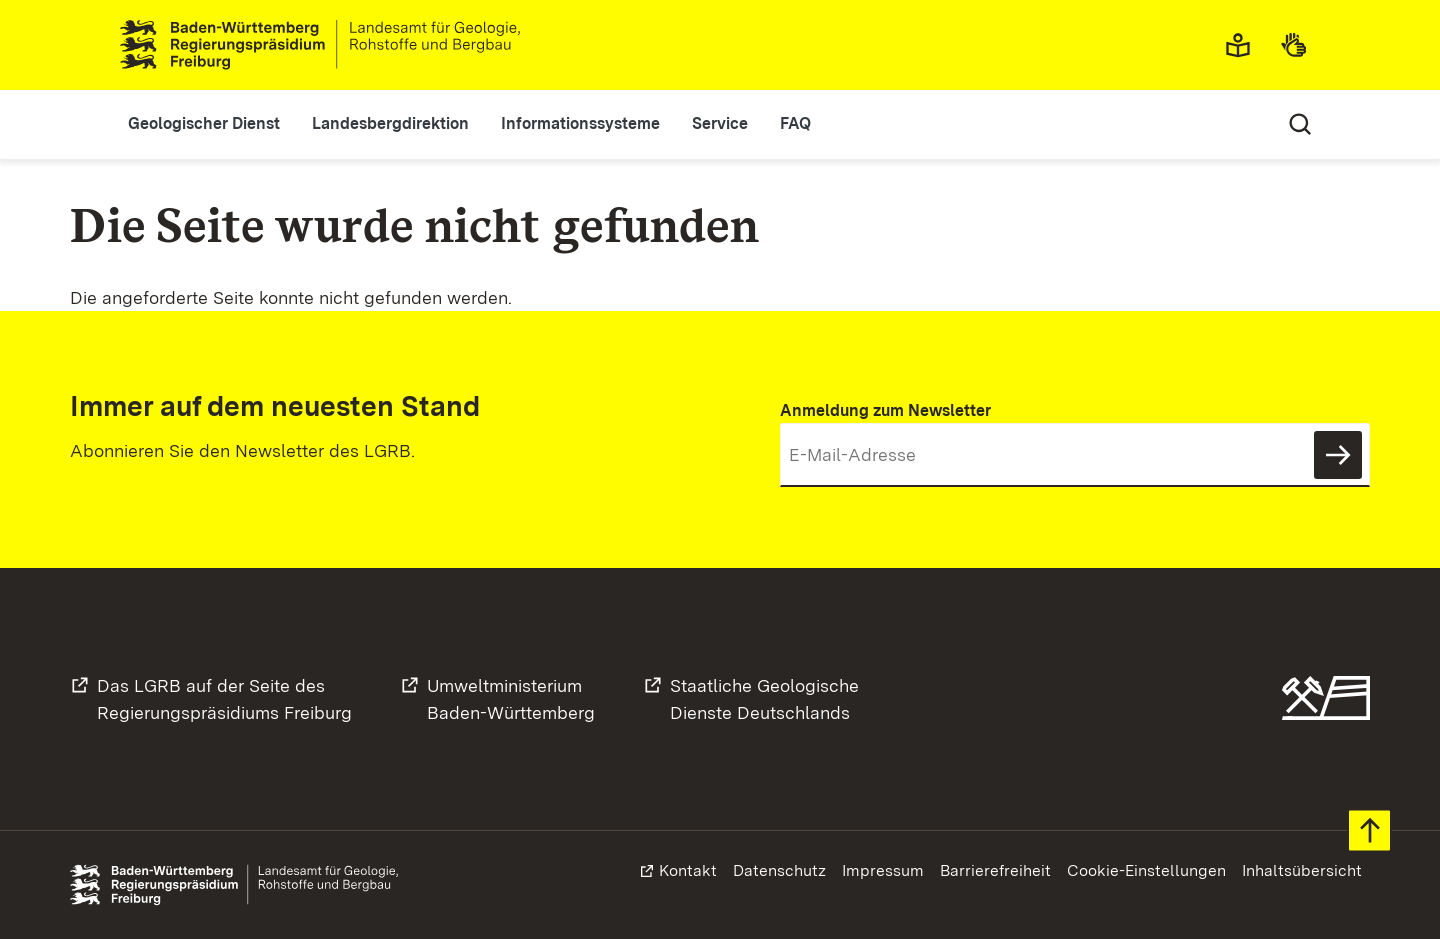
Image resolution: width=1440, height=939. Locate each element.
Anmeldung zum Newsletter (885, 410)
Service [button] (720, 123)
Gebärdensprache (1300, 45)
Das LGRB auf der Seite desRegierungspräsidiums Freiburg (224, 699)
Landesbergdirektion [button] (390, 123)
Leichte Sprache (1244, 45)
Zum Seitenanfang (1369, 830)
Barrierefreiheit (995, 870)
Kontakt (688, 870)
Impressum (883, 870)
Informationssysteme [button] (580, 123)
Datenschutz (779, 870)
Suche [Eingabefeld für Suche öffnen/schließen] (1300, 124)
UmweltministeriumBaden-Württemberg (511, 699)
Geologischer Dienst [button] (204, 123)
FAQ (795, 123)
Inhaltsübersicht (1302, 870)
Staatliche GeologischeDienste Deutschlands (764, 699)
